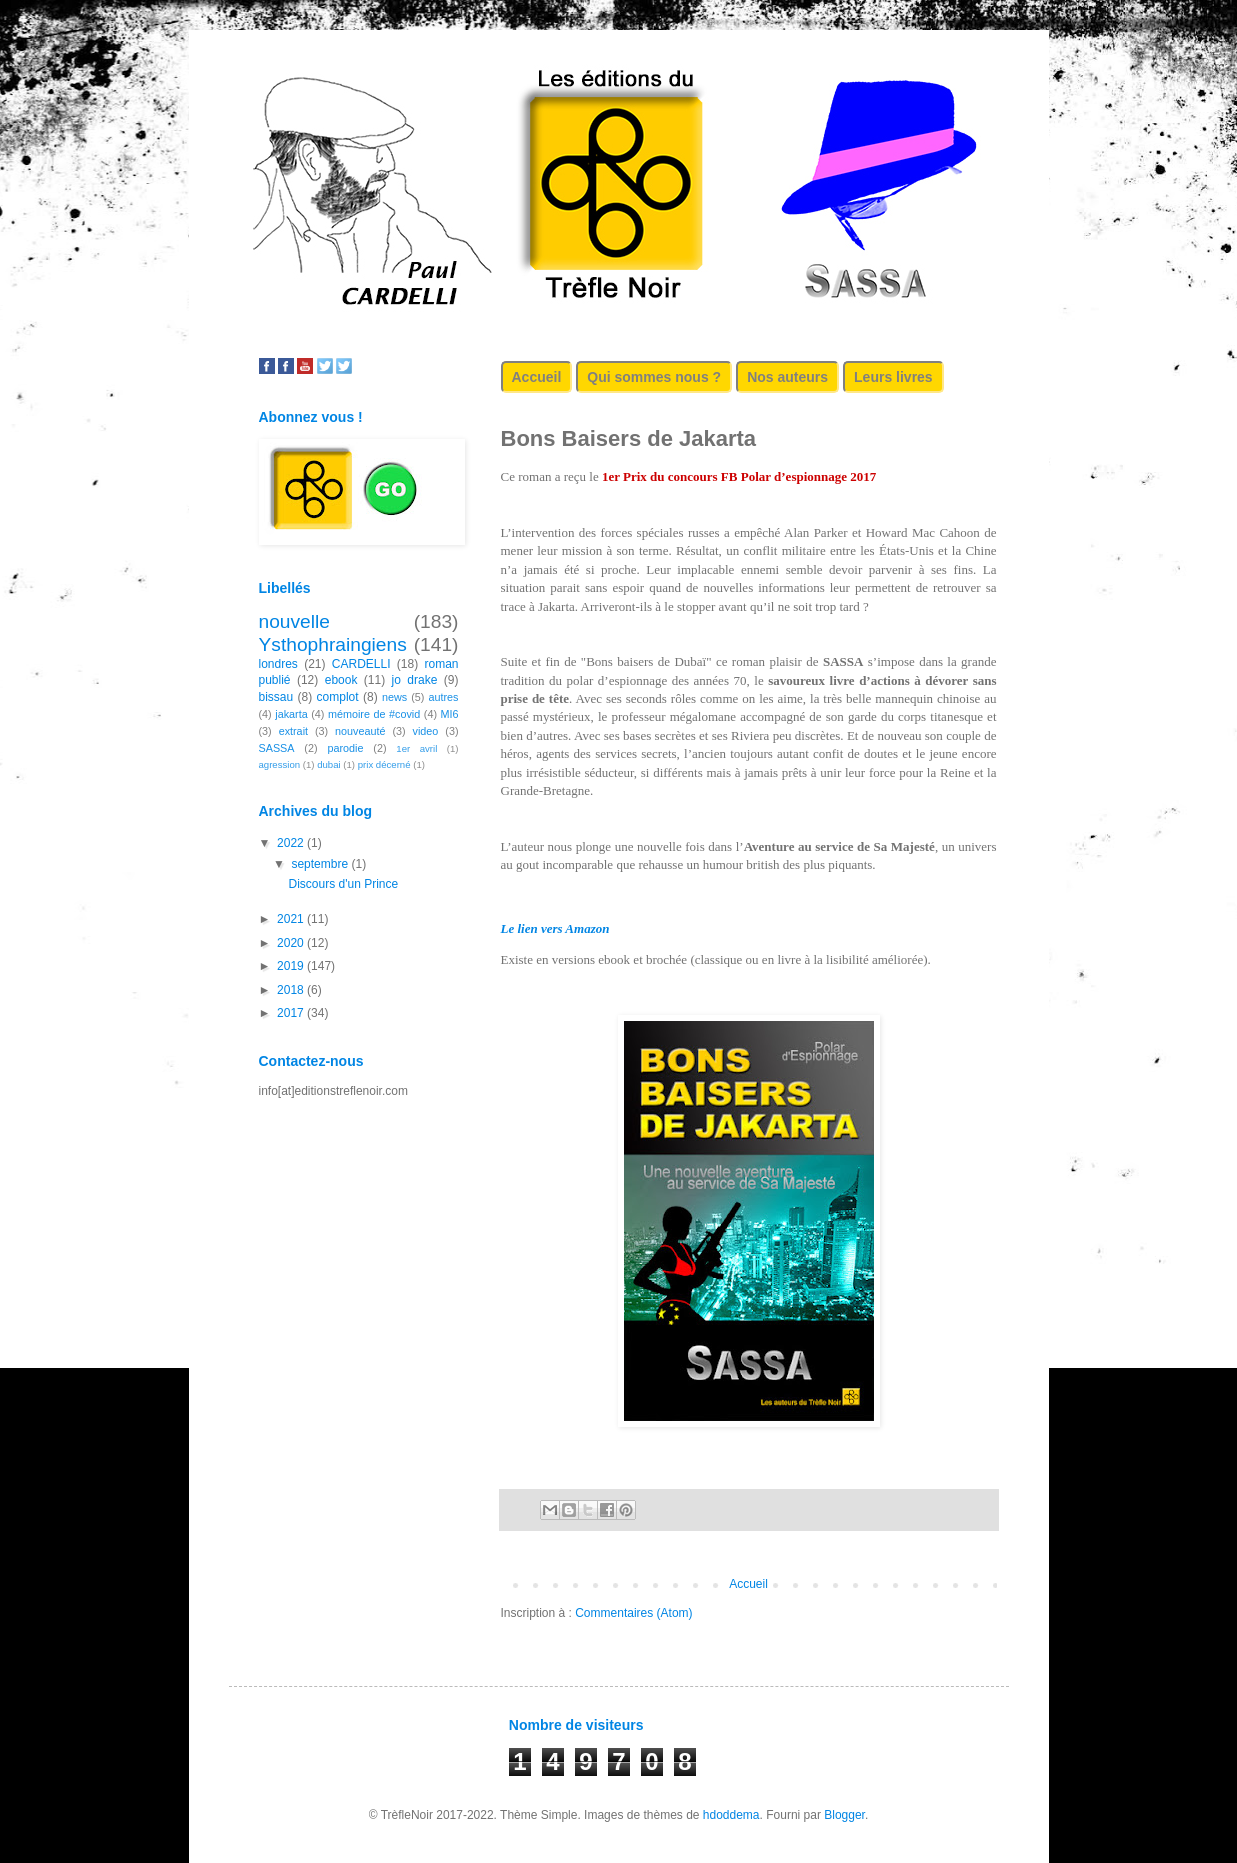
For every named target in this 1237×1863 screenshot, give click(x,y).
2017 (292, 1013)
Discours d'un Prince (343, 884)
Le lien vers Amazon (555, 928)
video (426, 731)
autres (443, 697)
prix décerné (384, 764)
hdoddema (731, 1815)
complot (338, 697)
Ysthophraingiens (333, 644)
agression (280, 764)
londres (278, 664)
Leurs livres (893, 377)
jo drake (415, 680)
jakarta (291, 714)
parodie (345, 748)
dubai (328, 764)
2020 (292, 943)
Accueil (537, 377)
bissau (276, 697)
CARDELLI (361, 664)
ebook (341, 680)
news (394, 697)
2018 (292, 990)
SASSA (277, 748)
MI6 (450, 714)
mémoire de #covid (374, 714)
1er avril (416, 748)
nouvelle (294, 621)
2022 (292, 843)
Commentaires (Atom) (633, 1613)
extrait (293, 731)
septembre (321, 864)
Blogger (844, 1815)
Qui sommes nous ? (654, 377)
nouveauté (360, 731)
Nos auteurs (787, 377)
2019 (292, 966)
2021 (292, 919)
